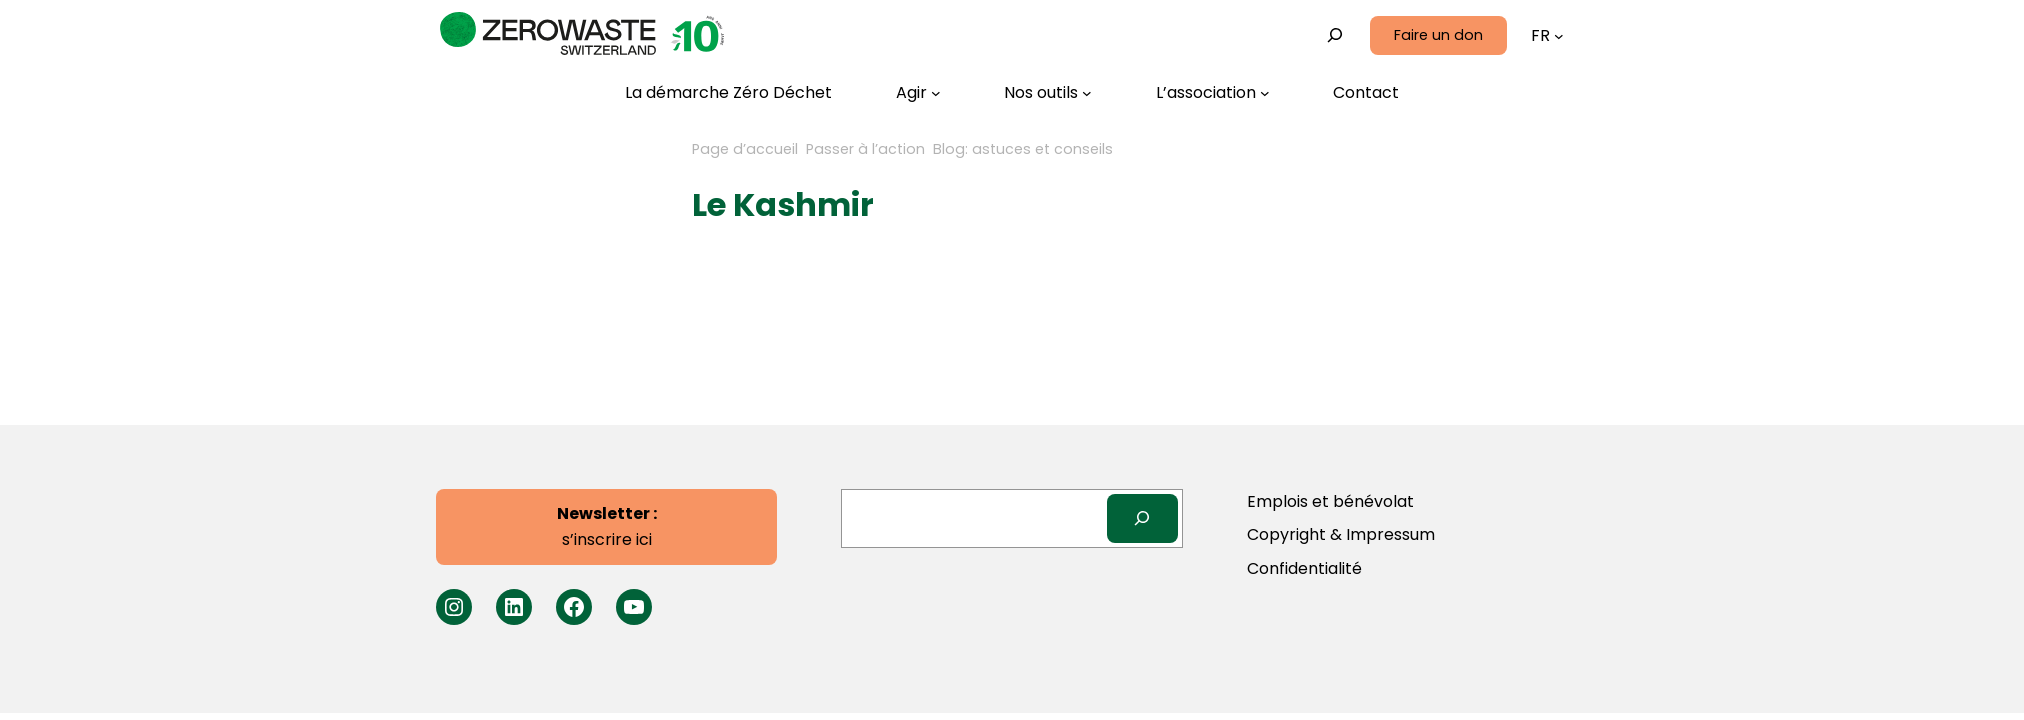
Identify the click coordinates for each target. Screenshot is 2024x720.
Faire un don (1438, 35)
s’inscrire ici (607, 526)
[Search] (1142, 518)
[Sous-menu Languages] (1559, 36)
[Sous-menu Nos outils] (1048, 93)
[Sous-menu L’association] (1213, 93)
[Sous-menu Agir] (918, 93)
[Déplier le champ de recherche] (1335, 35)
